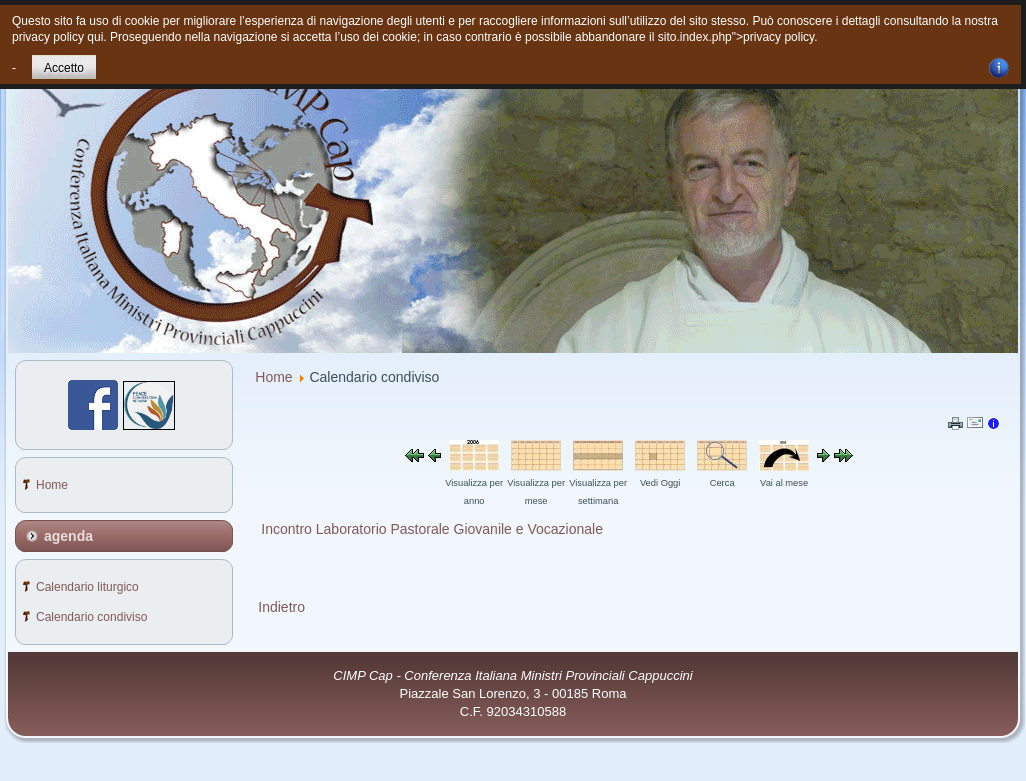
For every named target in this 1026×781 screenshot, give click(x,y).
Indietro (281, 607)
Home (273, 377)
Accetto (64, 68)
